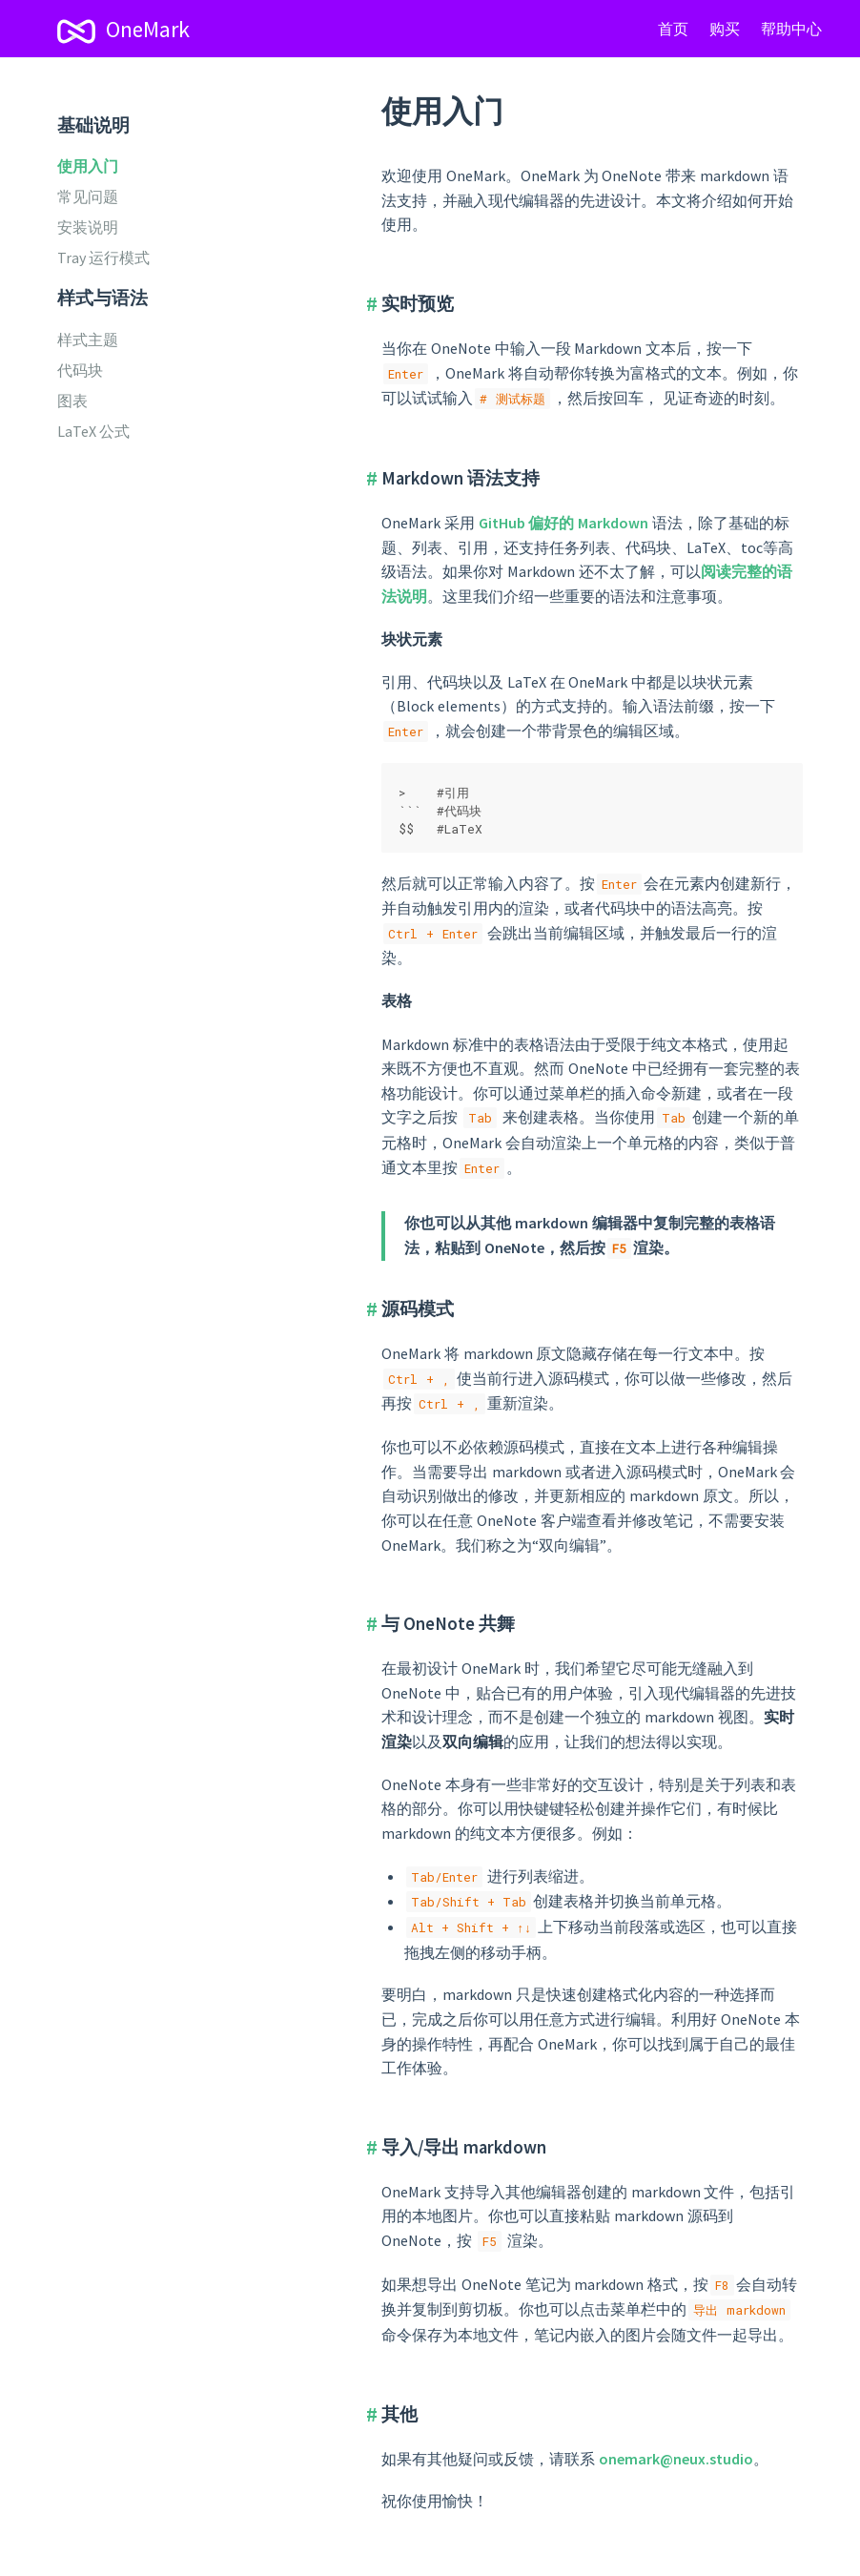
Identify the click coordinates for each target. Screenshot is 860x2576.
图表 (72, 400)
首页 (673, 28)
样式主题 (87, 339)
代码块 (80, 370)
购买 (724, 28)
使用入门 (87, 165)
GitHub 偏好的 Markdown (564, 522)
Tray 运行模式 (103, 257)
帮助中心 (791, 28)
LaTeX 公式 (93, 431)
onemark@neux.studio (676, 2458)
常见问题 (87, 196)
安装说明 (87, 227)
